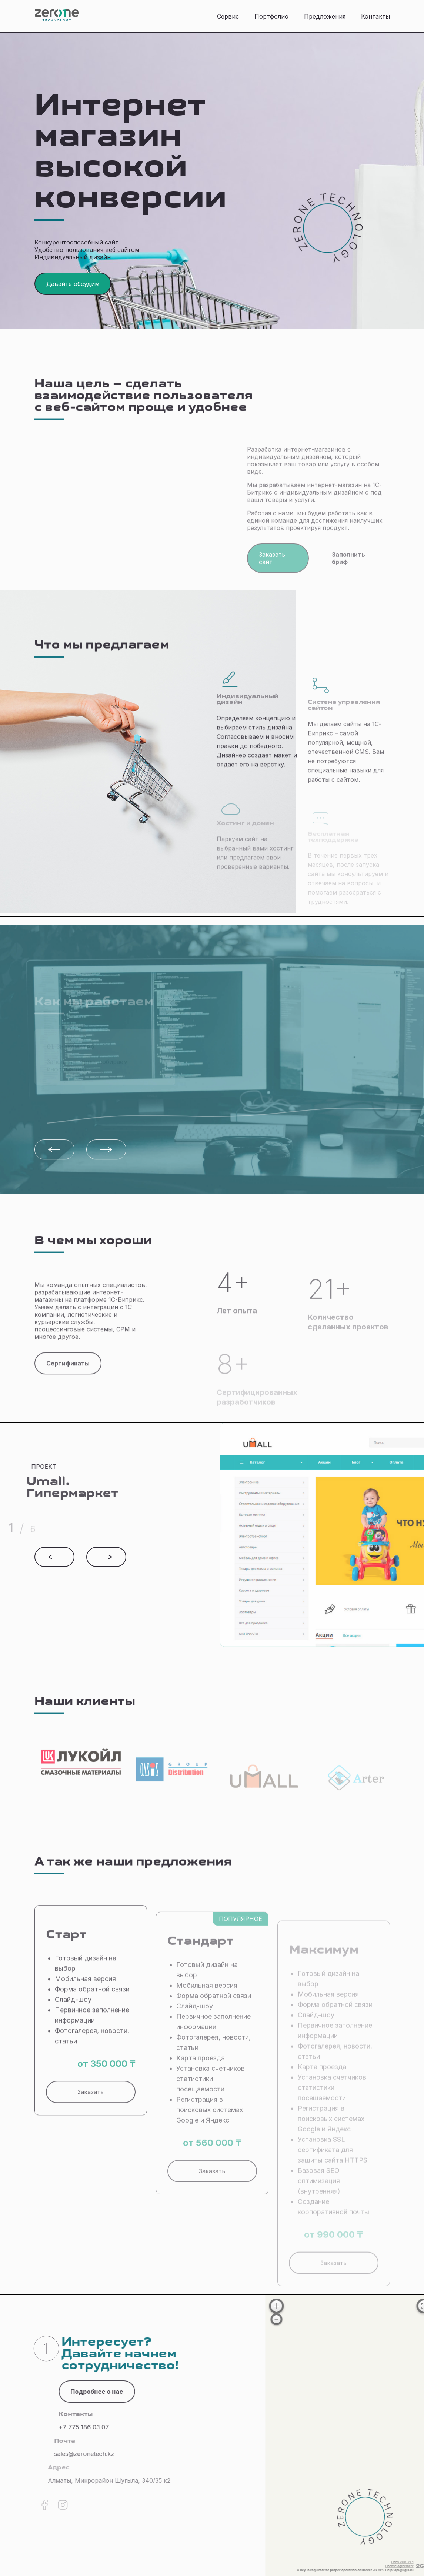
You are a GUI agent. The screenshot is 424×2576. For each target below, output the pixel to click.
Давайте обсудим (72, 283)
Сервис (228, 16)
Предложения (324, 16)
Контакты (375, 16)
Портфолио (271, 16)
